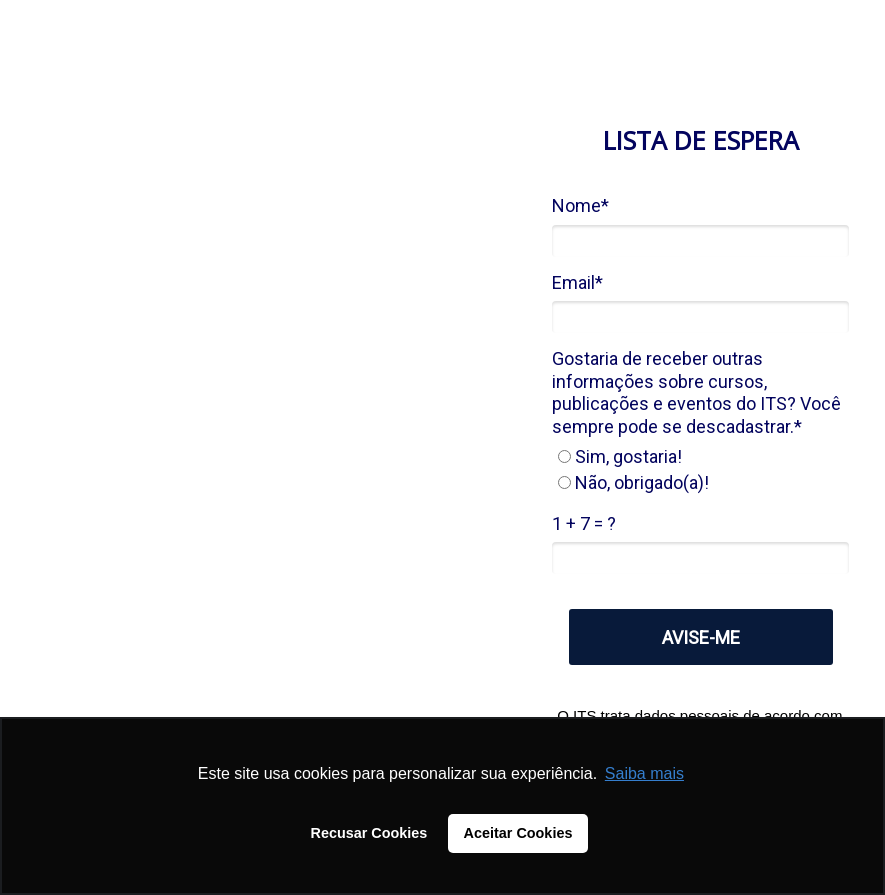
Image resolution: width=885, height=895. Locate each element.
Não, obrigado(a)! (633, 482)
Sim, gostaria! (620, 456)
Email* (577, 282)
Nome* (580, 205)
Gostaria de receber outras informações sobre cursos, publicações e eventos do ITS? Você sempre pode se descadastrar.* (696, 392)
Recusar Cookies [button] (369, 833)
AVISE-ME (701, 637)
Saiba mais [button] (644, 773)
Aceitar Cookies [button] (518, 833)
